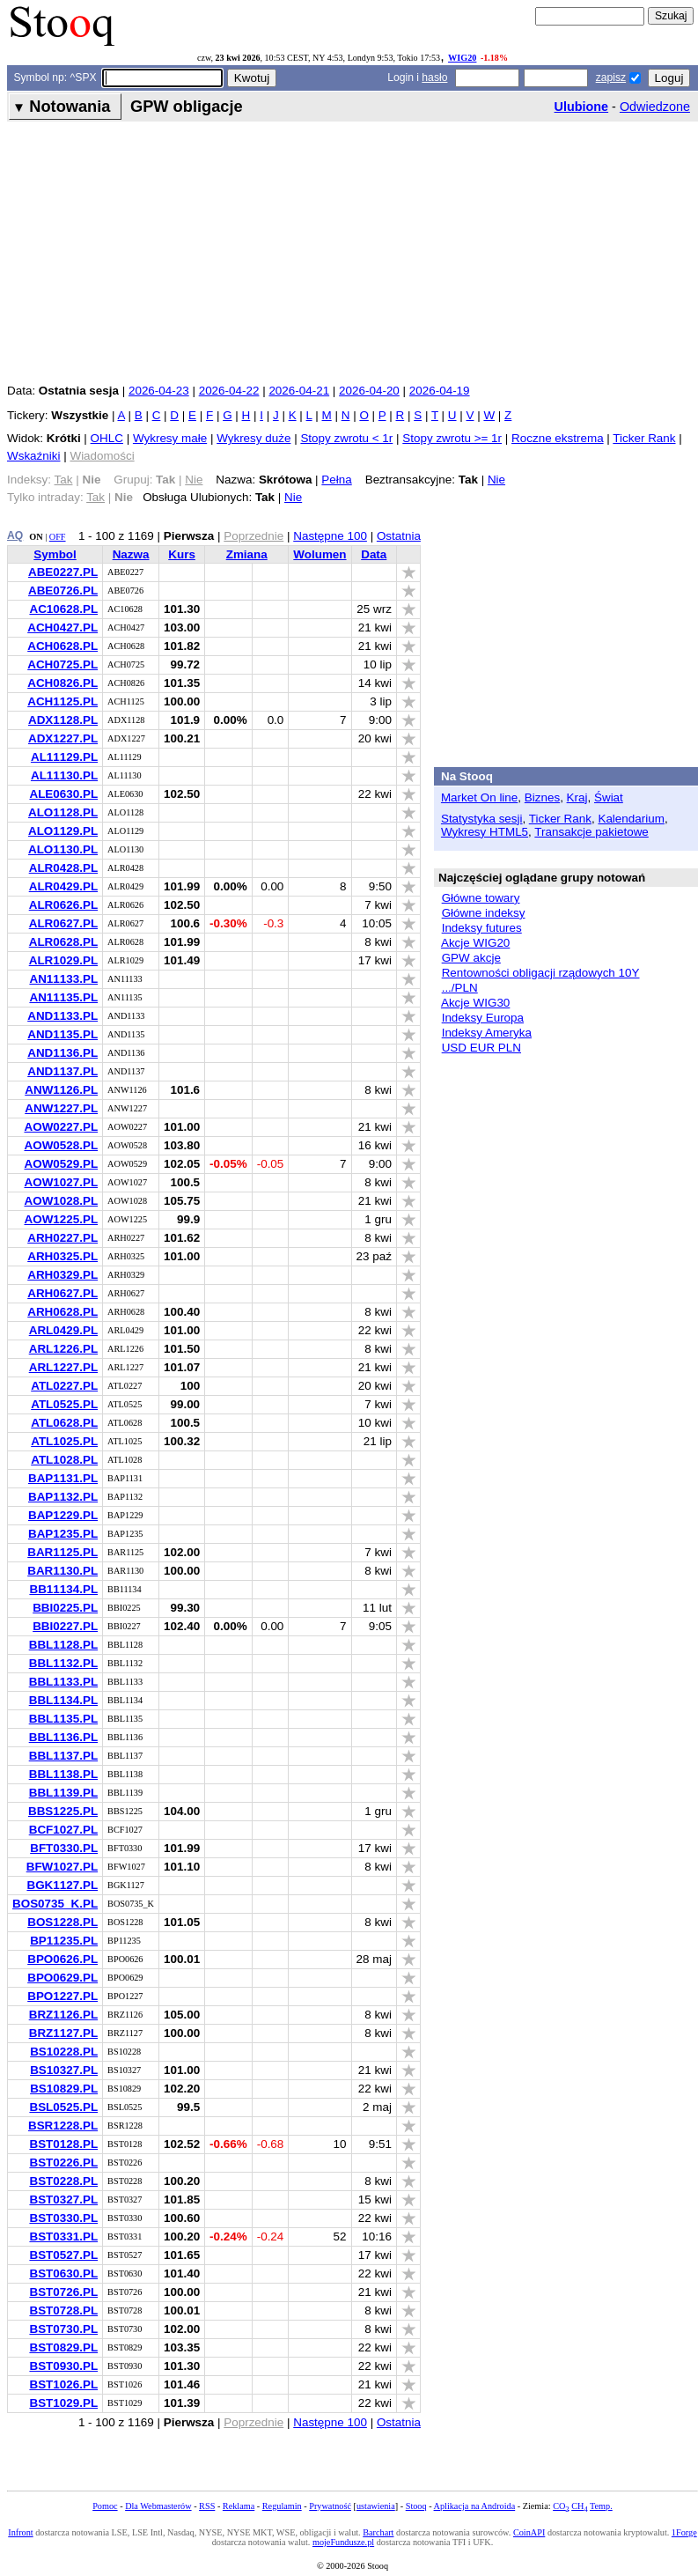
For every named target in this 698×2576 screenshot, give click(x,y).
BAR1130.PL (62, 1570)
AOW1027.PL (61, 1182)
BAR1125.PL (62, 1552)
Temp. (601, 2506)
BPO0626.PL (62, 1959)
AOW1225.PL (61, 1219)
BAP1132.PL (63, 1496)
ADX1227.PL (63, 738)
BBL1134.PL (63, 1700)
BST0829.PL (63, 2347)
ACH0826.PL (62, 683)
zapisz (611, 77)
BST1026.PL (63, 2384)
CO (561, 2506)
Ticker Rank (644, 438)
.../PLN (460, 987)
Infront (20, 2532)
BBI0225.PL (65, 1607)
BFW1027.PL (62, 1866)
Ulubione (582, 107)
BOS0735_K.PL (55, 1903)
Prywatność (330, 2506)
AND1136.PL (62, 1052)
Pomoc (104, 2506)
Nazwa (131, 554)
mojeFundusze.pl (343, 2542)
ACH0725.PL (62, 664)
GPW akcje (471, 957)
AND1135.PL (62, 1034)
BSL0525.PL (63, 2107)
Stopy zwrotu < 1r (346, 438)
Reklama (238, 2506)
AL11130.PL (64, 775)
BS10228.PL (64, 2051)
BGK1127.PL (62, 1885)
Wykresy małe (170, 438)
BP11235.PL (64, 1940)
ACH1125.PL (62, 701)
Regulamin (282, 2506)
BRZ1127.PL (63, 2033)
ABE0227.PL (63, 572)
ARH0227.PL (62, 1237)
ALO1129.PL (63, 831)
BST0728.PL (63, 2310)
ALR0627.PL (63, 923)
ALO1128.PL (63, 812)
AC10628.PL (63, 609)
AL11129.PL (64, 757)
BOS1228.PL (62, 1922)
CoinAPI (529, 2532)
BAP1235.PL (63, 1533)
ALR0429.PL (63, 886)
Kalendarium (631, 818)
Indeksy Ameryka (487, 1032)
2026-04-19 (439, 390)
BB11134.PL (63, 1589)
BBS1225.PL (63, 1811)
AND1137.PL (62, 1071)
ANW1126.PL (61, 1089)
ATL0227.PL (64, 1385)
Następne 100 (330, 536)
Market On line (479, 797)
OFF (57, 537)
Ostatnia (399, 536)
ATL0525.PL (64, 1404)
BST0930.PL (63, 2366)
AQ (15, 535)
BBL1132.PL (63, 1663)
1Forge (684, 2532)
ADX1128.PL (63, 720)
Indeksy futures (482, 927)
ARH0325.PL (62, 1256)
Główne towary (481, 897)
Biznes (542, 797)
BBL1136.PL (63, 1737)
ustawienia (375, 2506)
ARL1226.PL (63, 1348)
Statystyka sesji (482, 818)
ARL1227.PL (63, 1367)
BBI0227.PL (65, 1626)
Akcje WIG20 (475, 942)
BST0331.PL (63, 2236)
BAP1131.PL (63, 1478)
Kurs (181, 554)
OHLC (107, 438)
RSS (207, 2506)
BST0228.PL (63, 2181)
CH (579, 2506)
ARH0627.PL (62, 1293)
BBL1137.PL (63, 1755)
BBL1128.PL (63, 1644)
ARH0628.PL (62, 1311)
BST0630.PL (63, 2273)
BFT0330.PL (64, 1848)
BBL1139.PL (63, 1792)
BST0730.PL (63, 2329)
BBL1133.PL (63, 1681)
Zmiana (247, 554)
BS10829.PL (64, 2088)
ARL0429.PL (63, 1330)
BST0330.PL (63, 2218)
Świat (608, 797)
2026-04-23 (159, 390)
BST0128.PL (63, 2144)
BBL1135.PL (63, 1718)
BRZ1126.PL (63, 2014)
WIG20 (462, 58)
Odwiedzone (655, 107)
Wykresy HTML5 (484, 831)
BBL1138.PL (63, 1774)
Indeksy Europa (483, 1017)
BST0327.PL (63, 2199)
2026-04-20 (369, 390)
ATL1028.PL (64, 1459)
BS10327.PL (64, 2070)
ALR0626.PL (63, 905)
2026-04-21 (298, 390)
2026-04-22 (229, 390)
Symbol (55, 554)
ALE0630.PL (63, 794)
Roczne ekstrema (557, 438)
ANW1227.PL (61, 1108)
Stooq (416, 2506)
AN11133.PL (63, 978)
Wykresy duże (253, 438)
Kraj (577, 797)
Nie (496, 479)
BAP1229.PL (63, 1515)
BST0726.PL (63, 2292)
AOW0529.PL (61, 1163)
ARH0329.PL (62, 1274)
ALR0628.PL (63, 941)
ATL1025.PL (64, 1441)
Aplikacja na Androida (475, 2506)
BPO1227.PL (62, 1996)
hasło (434, 77)
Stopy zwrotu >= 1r (452, 438)
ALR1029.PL (63, 960)
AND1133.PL (62, 1015)
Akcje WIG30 (475, 1002)
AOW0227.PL (61, 1126)
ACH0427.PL (62, 627)
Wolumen (319, 554)
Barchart (378, 2532)
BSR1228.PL (63, 2125)
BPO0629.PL (62, 1977)
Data (373, 554)
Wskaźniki (33, 455)
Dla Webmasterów (158, 2506)
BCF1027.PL (63, 1829)
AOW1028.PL (61, 1200)
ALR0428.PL (63, 868)
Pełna (336, 479)
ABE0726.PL (63, 590)
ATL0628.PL (64, 1422)
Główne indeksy (483, 912)
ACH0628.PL (62, 646)
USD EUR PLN (481, 1047)
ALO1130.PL (63, 849)
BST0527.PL (63, 2255)
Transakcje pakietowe (591, 831)
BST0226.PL (63, 2162)
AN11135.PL (63, 997)
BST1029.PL (63, 2403)
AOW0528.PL (61, 1145)
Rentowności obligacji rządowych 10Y (541, 972)
